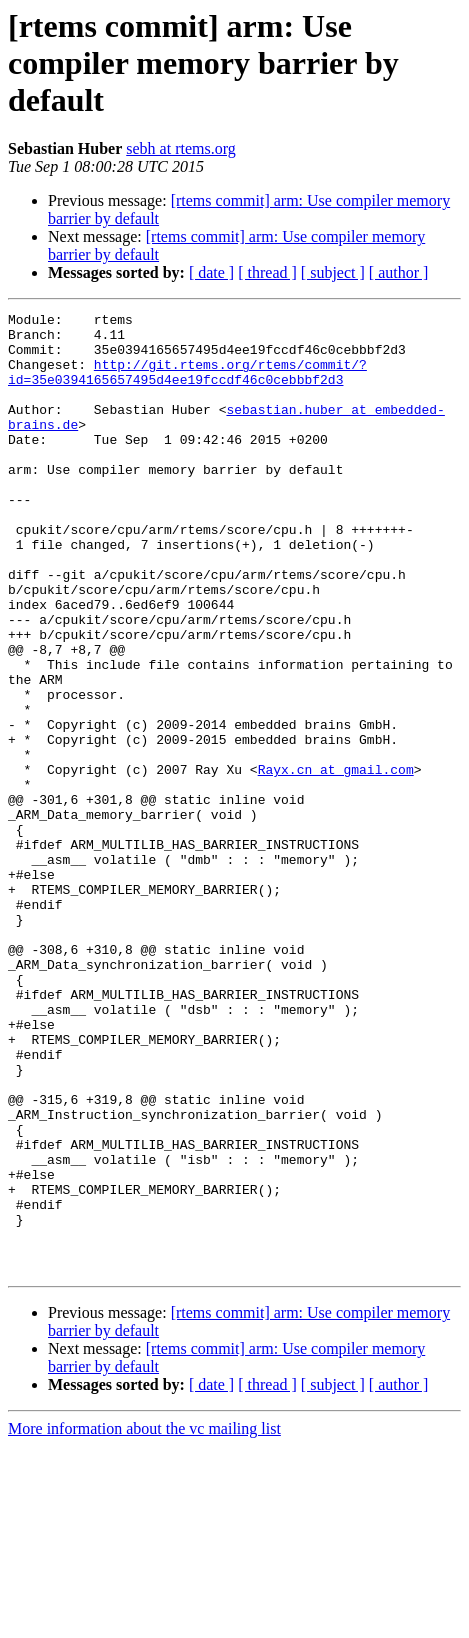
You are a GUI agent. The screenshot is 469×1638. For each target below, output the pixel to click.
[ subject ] (333, 272)
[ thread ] (267, 272)
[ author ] (399, 272)
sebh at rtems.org (180, 148)
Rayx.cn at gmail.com (336, 862)
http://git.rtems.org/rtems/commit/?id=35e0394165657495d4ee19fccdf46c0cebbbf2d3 (187, 385)
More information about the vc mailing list (144, 1620)
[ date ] (211, 272)
